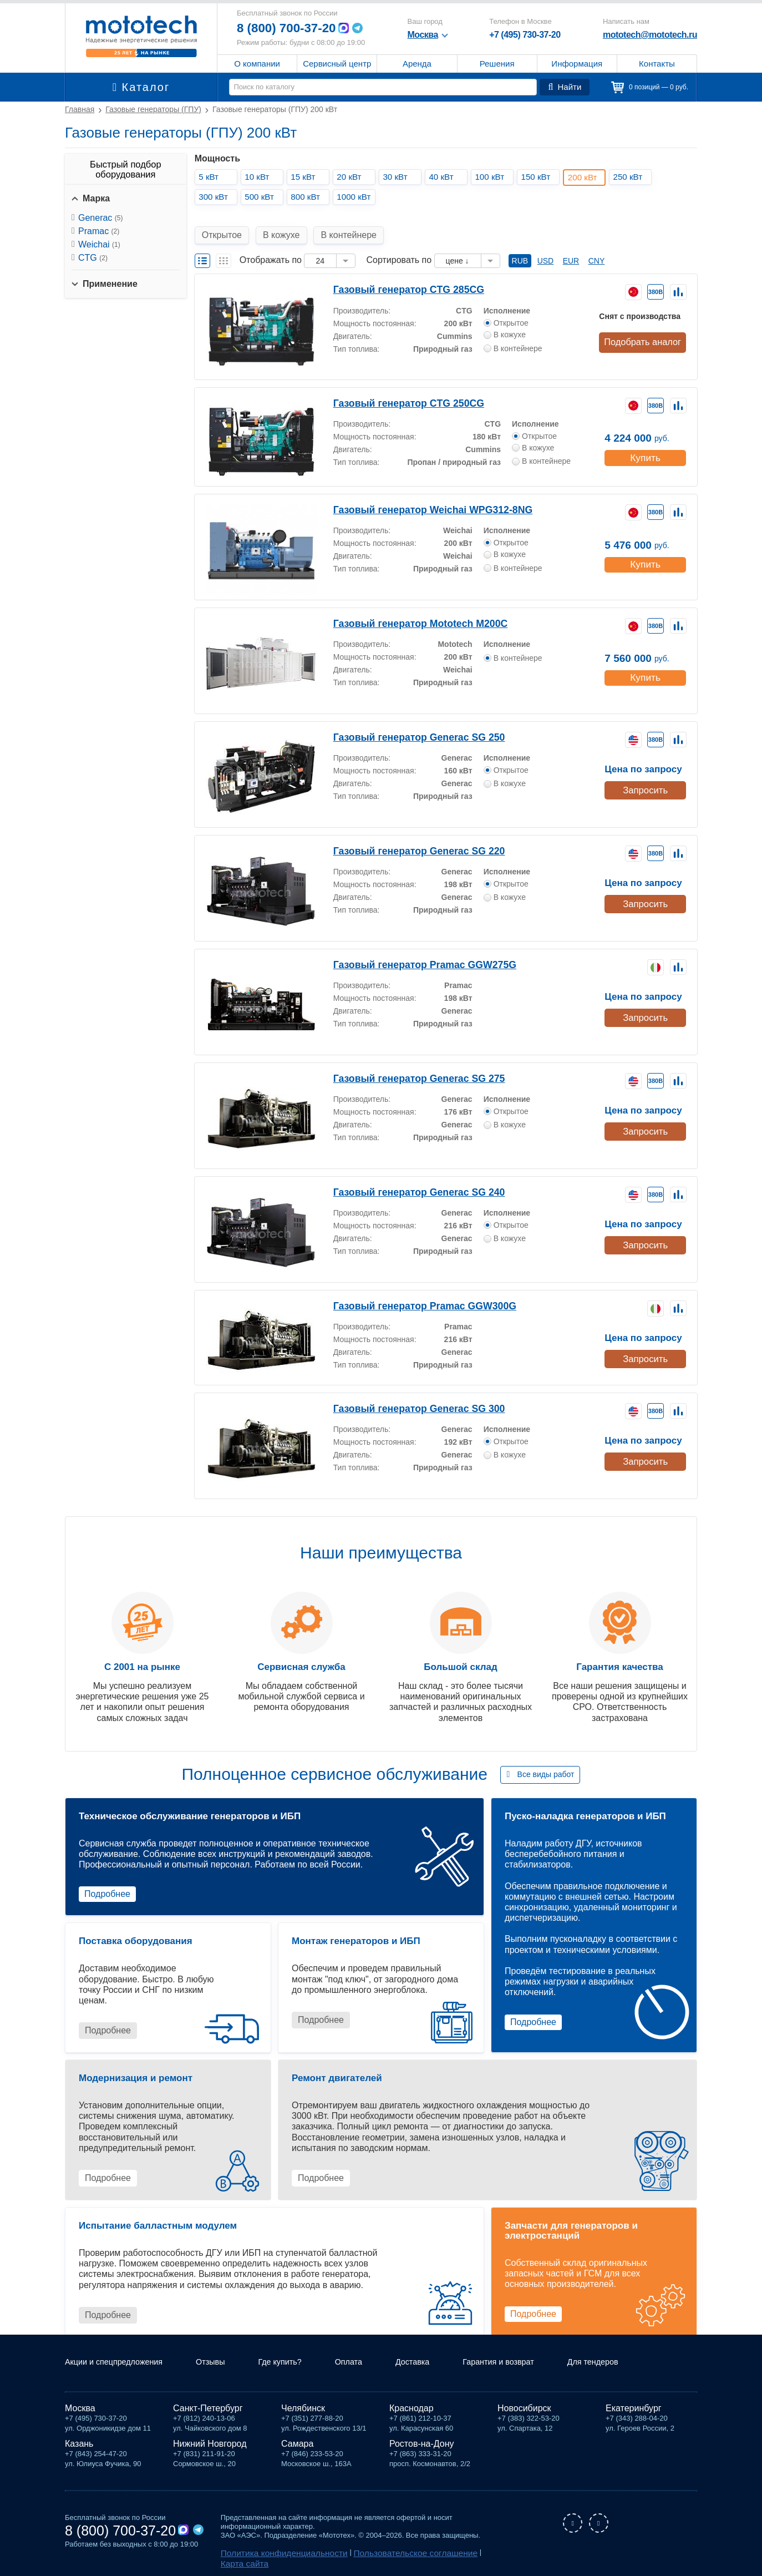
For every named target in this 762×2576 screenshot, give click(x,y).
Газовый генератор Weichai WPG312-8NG (419, 496)
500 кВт (262, 196)
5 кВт (211, 176)
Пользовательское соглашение (384, 2552)
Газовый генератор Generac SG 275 (406, 1065)
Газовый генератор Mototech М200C (407, 610)
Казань (79, 2443)
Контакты (657, 63)
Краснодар (411, 2408)
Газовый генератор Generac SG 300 (406, 1395)
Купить (645, 442)
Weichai (99, 244)
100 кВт (492, 176)
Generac (100, 217)
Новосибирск (524, 2408)
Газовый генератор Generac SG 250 (406, 723)
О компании (257, 63)
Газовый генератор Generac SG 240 (406, 1178)
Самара (297, 2443)
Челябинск (303, 2408)
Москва (80, 2408)
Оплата (370, 2362)
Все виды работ (546, 1761)
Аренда (417, 63)
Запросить (644, 775)
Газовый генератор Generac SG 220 (406, 837)
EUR (571, 248)
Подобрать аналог (644, 328)
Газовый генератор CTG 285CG (398, 276)
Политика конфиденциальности (274, 2552)
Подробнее (107, 1881)
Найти (566, 87)
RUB (520, 248)
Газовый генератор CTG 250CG (398, 389)
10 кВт (260, 176)
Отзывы (223, 2362)
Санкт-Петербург (207, 2408)
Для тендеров (632, 2362)
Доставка (438, 2362)
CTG (93, 257)
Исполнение (507, 295)
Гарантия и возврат (530, 2362)
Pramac (98, 231)
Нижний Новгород (209, 2443)
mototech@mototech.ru (650, 34)
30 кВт (398, 176)
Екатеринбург (634, 2408)
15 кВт (306, 176)
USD (545, 248)
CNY (596, 248)
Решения (497, 63)
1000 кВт (357, 196)
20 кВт (352, 176)
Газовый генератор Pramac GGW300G (412, 1292)
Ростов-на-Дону (421, 2443)
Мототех (141, 36)
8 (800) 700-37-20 (290, 28)
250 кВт (630, 176)
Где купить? (297, 2362)
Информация (576, 63)
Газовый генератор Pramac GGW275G (412, 951)
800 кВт (308, 196)
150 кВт (538, 176)
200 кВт (586, 177)
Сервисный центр (337, 63)
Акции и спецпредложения (119, 2362)
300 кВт (216, 196)
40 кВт (444, 176)
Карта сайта (462, 2552)
